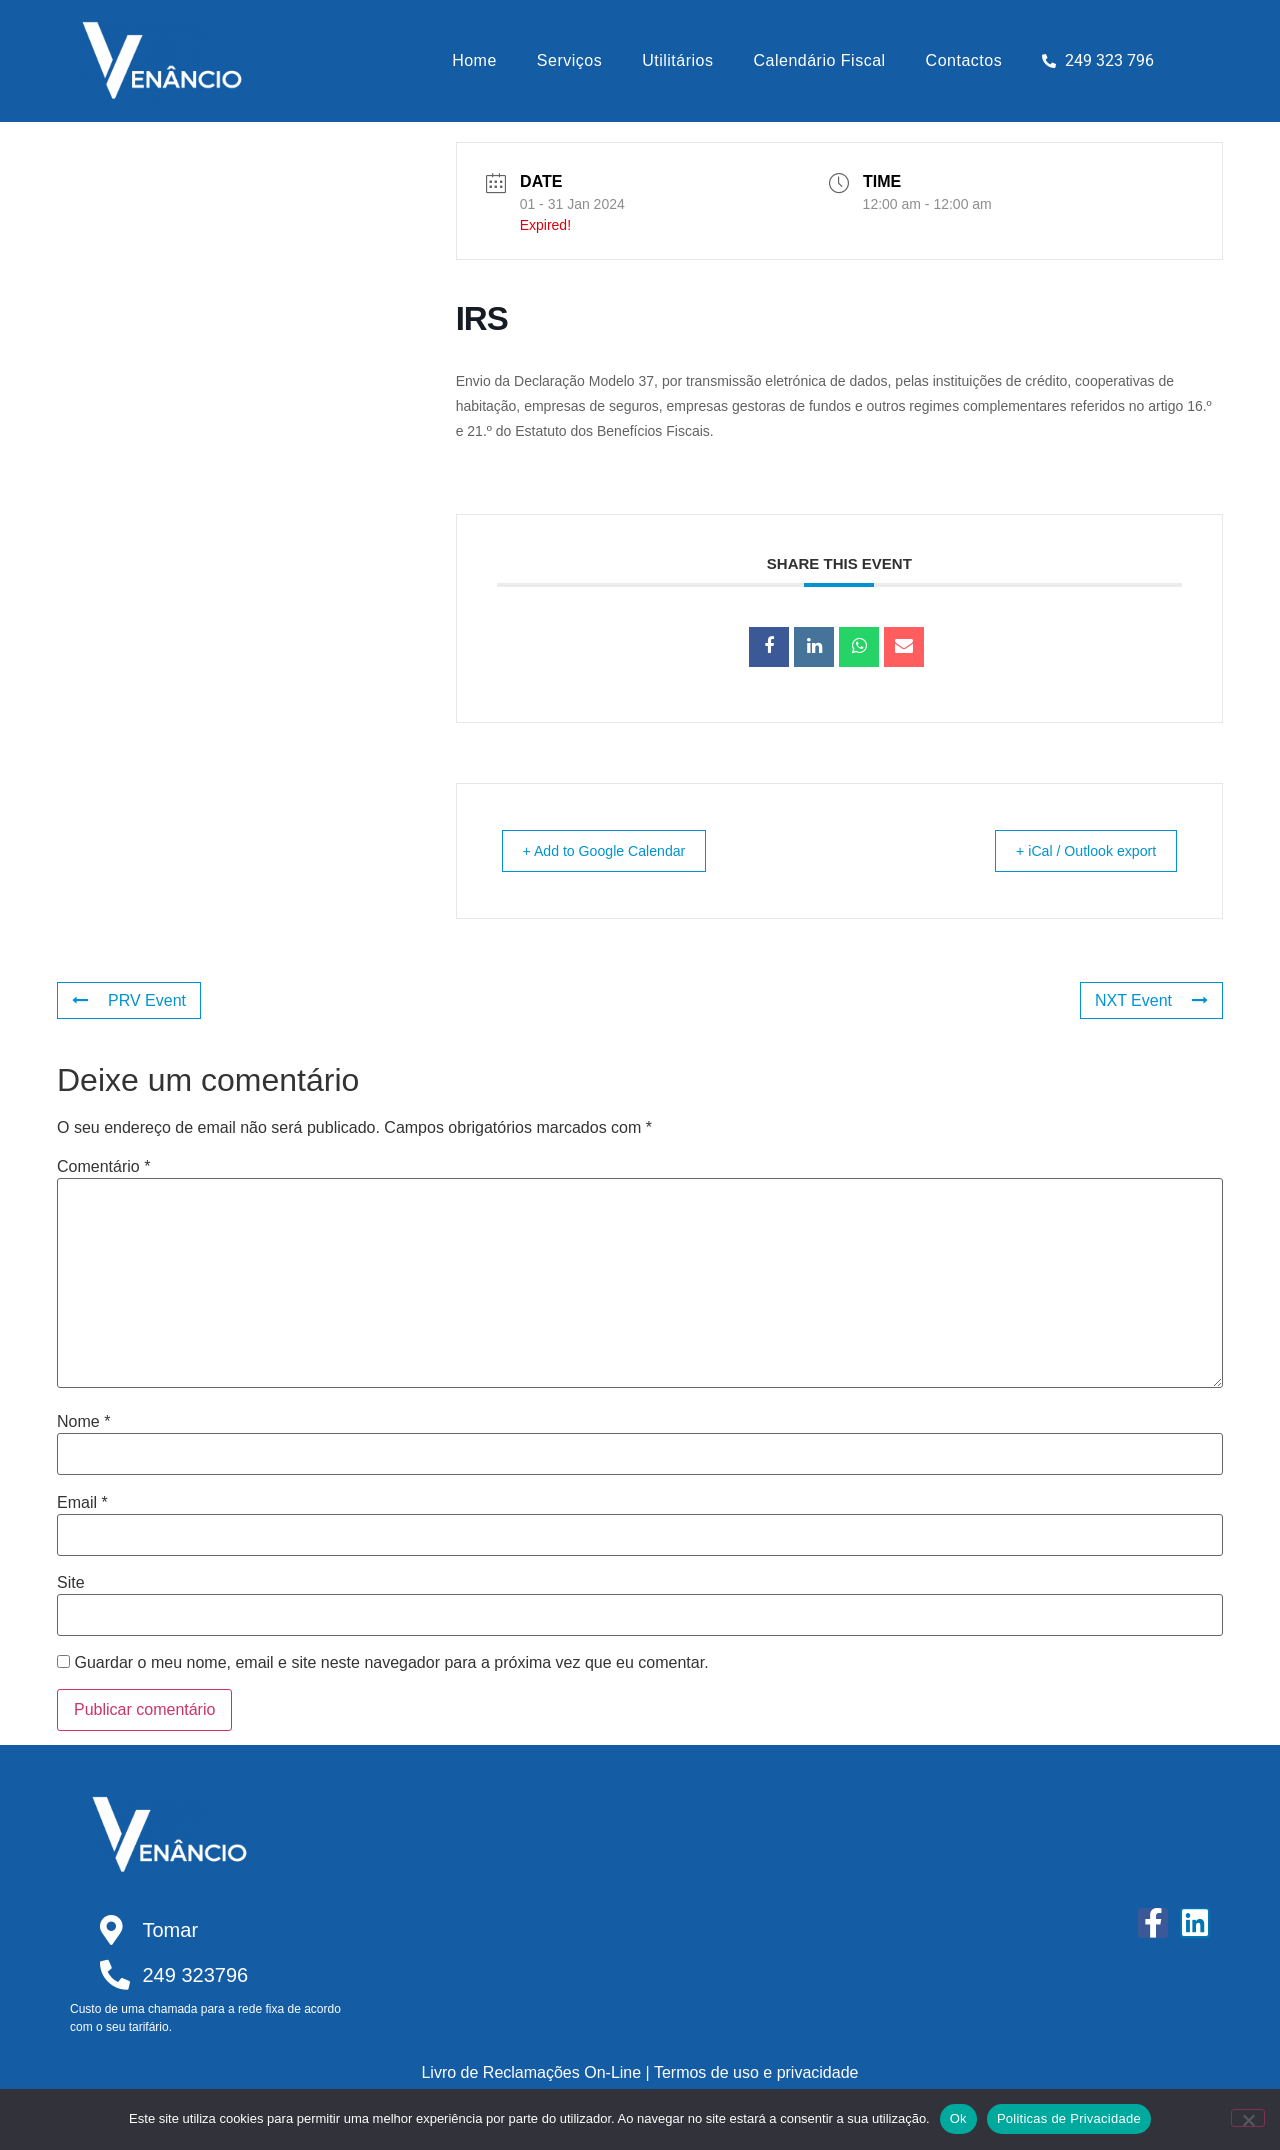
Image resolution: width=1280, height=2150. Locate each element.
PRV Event (129, 1000)
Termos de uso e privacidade (756, 2072)
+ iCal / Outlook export (1073, 850)
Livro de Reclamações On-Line (531, 2072)
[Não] (1248, 2118)
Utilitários (677, 60)
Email (82, 1503)
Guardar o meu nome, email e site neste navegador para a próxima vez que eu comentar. (391, 1663)
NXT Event (1151, 1000)
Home (474, 60)
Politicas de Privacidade (1069, 2118)
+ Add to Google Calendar (617, 850)
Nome (83, 1422)
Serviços (569, 60)
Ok (958, 2118)
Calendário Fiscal (820, 60)
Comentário (103, 1167)
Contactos (964, 60)
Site (71, 1583)
